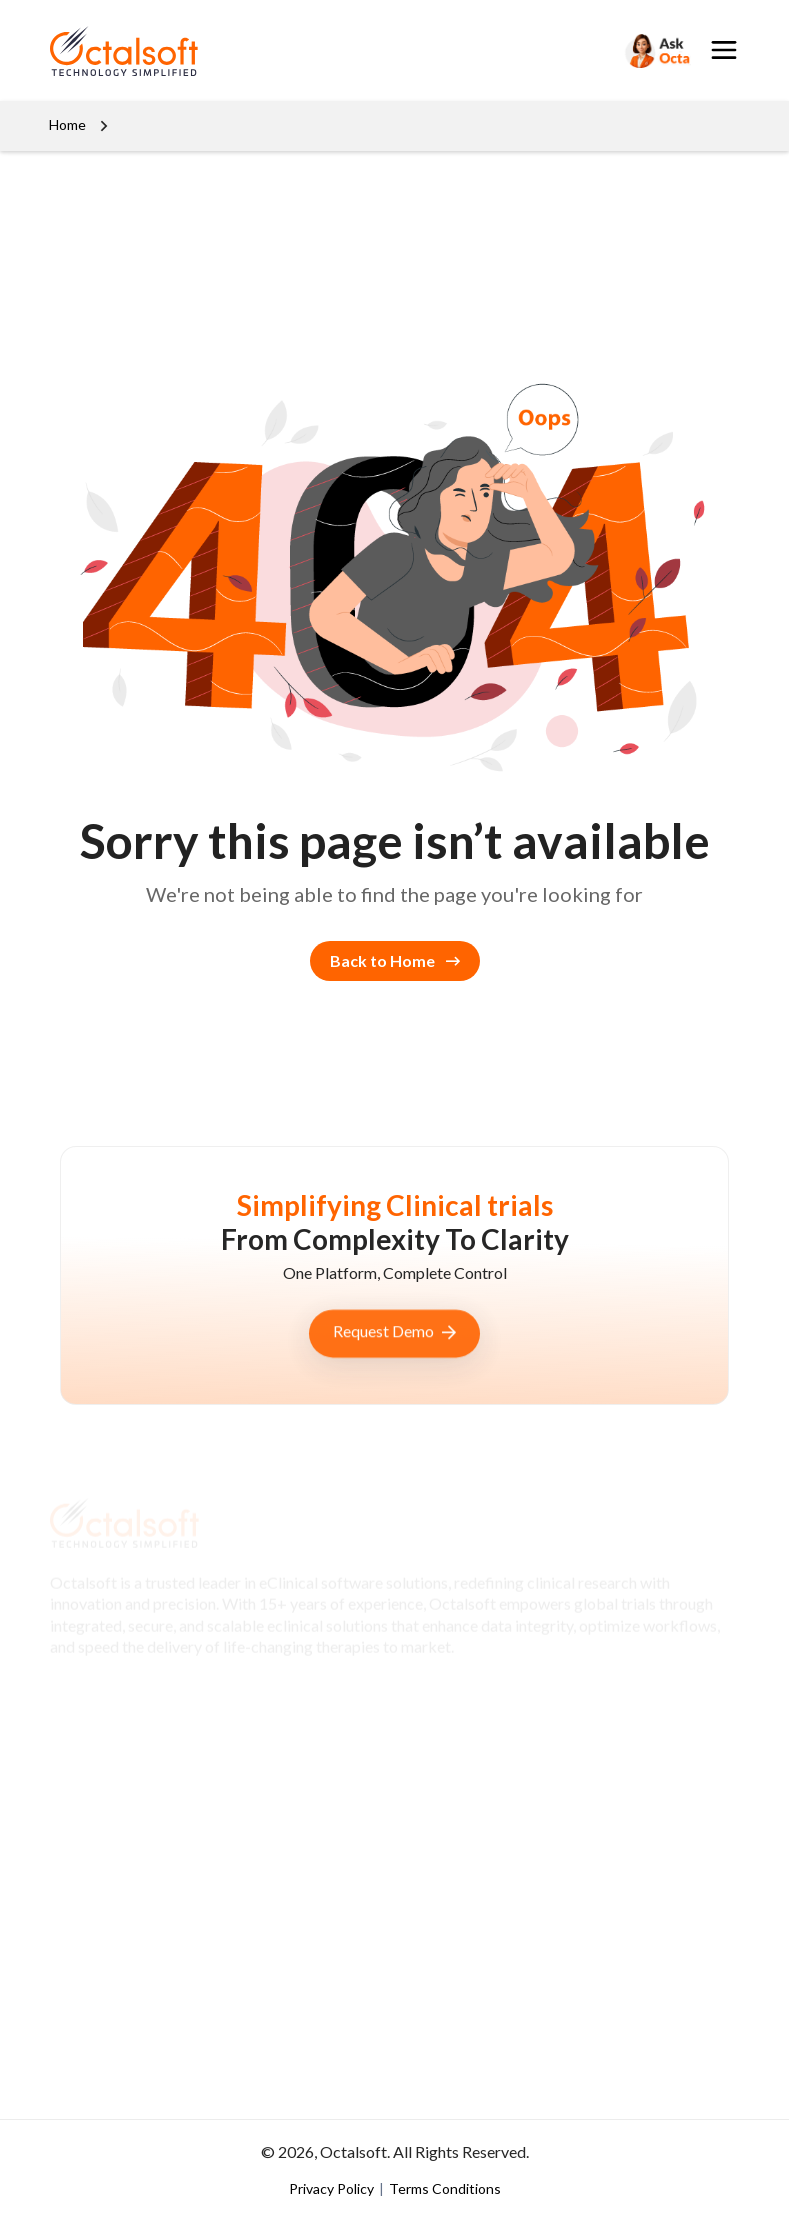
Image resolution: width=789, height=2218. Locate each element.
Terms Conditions (445, 2188)
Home (67, 124)
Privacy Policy (333, 2188)
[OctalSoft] (124, 48)
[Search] (656, 50)
